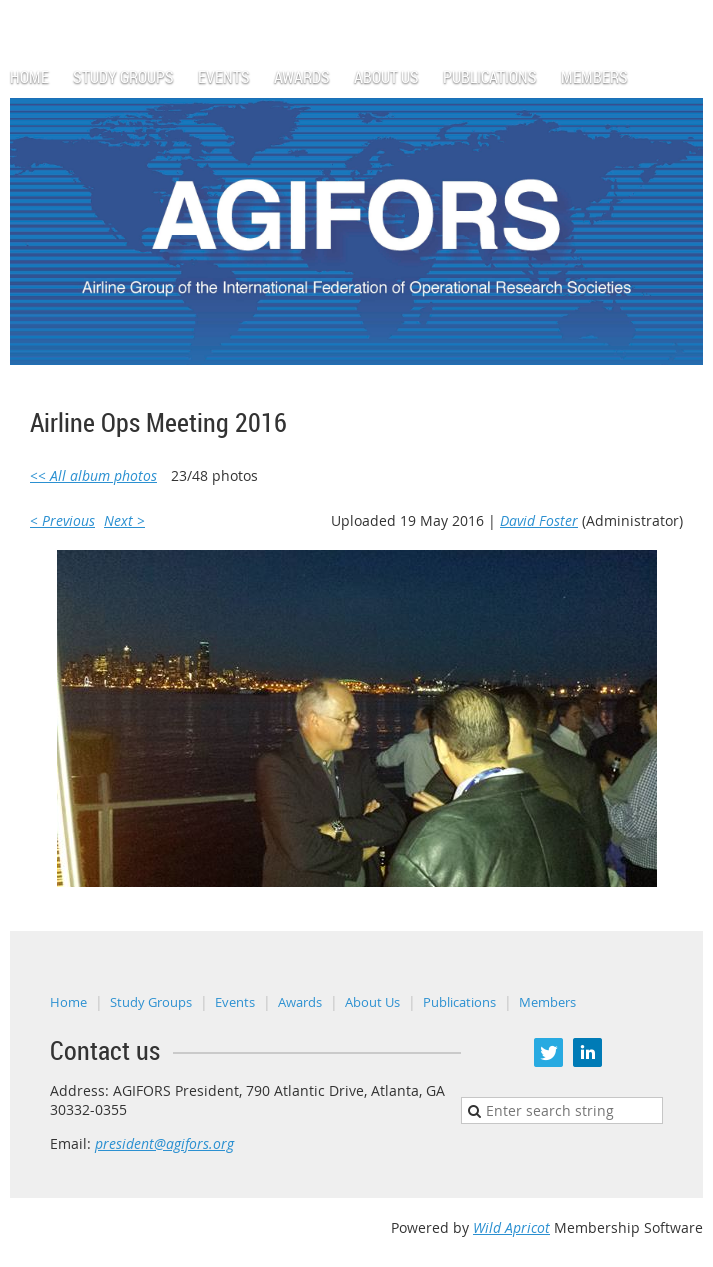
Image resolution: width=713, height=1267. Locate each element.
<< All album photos (93, 475)
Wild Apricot (511, 1227)
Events (235, 1002)
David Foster (539, 520)
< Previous (62, 520)
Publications (459, 1002)
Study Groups (151, 1002)
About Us (372, 1002)
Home (68, 1002)
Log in (683, 9)
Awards (300, 1002)
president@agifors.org (164, 1143)
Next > (124, 520)
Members (547, 1002)
